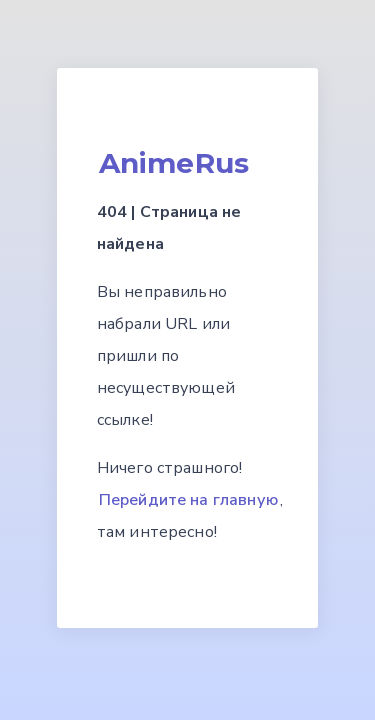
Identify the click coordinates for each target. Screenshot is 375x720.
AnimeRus (174, 163)
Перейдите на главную (188, 500)
